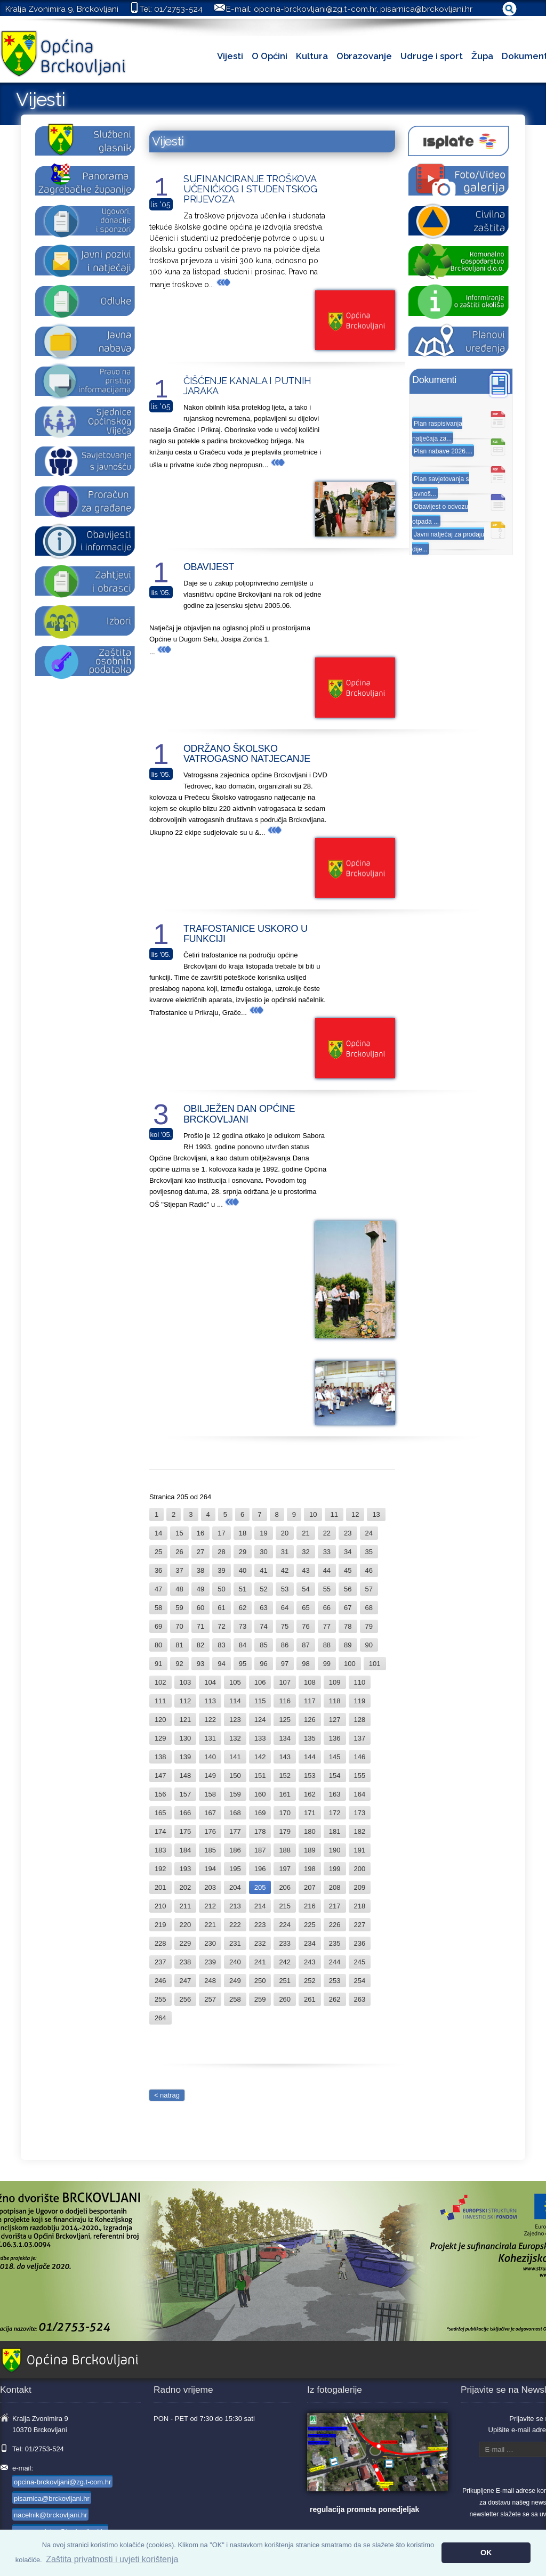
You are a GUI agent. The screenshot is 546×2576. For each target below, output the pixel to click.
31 (284, 1552)
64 (284, 1608)
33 (327, 1552)
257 (210, 1999)
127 (335, 1720)
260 (285, 1999)
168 (235, 1813)
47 (158, 1589)
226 (335, 1925)
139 (185, 1757)
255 (160, 1999)
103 (185, 1682)
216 (310, 1906)
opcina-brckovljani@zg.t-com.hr (315, 9)
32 (305, 1552)
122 (210, 1720)
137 (360, 1738)
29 (242, 1552)
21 (305, 1533)
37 (179, 1570)
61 (221, 1608)
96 (263, 1664)
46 (369, 1570)
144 (310, 1757)
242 (285, 1962)
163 (335, 1794)
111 (160, 1701)
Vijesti (230, 56)
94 (221, 1664)
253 (335, 1981)
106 (260, 1682)
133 (260, 1738)
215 (285, 1906)
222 (235, 1925)
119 (360, 1701)
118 (335, 1701)
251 (285, 1981)
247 (185, 1981)
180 (310, 1831)
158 (210, 1794)
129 (160, 1738)
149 (210, 1775)
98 (305, 1664)
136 (335, 1738)
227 (360, 1925)
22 (327, 1533)
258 (235, 1999)
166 (185, 1813)
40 (242, 1570)
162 (310, 1794)
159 (235, 1794)
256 (185, 1999)
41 (263, 1570)
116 (285, 1701)
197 (285, 1869)
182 (360, 1831)
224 (285, 1925)
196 (260, 1869)
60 (200, 1608)
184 (185, 1850)
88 (327, 1645)
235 (335, 1943)
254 (360, 1981)
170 (285, 1813)
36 (158, 1570)
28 (221, 1552)
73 (242, 1626)
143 (285, 1757)
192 (160, 1869)
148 (185, 1775)
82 (200, 1645)
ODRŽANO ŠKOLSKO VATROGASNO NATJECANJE (246, 753)
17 (221, 1533)
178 (260, 1831)
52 (263, 1589)
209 (360, 1887)
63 (263, 1608)
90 (369, 1645)
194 (210, 1869)
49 (200, 1589)
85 (263, 1645)
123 (235, 1720)
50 (221, 1589)
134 (285, 1738)
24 (369, 1533)
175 (185, 1831)
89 (347, 1645)
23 (347, 1533)
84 (242, 1645)
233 (285, 1943)
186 (235, 1850)
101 (375, 1664)
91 (158, 1664)
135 (310, 1738)
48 (179, 1589)
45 (347, 1570)
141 (235, 1757)
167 (210, 1813)
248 (210, 1981)
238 (185, 1962)
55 (327, 1589)
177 (235, 1831)
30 (263, 1552)
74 (263, 1626)
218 (360, 1906)
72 (221, 1626)
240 (235, 1962)
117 (310, 1701)
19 (263, 1533)
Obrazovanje (364, 56)
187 (260, 1850)
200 (360, 1869)
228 (160, 1943)
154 (335, 1775)
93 (200, 1664)
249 (235, 1981)
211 (185, 1906)
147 (160, 1775)
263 (360, 1999)
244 (335, 1962)
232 (260, 1943)
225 (310, 1925)
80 (158, 1645)
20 (284, 1533)
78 (347, 1626)
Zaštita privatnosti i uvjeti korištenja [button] (112, 2559)
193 (185, 1869)
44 (327, 1570)
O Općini (269, 56)
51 (242, 1589)
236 (360, 1943)
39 (221, 1570)
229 (185, 1943)
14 (158, 1533)
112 (185, 1701)
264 (160, 2018)
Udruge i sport (431, 56)
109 (335, 1682)
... (220, 284)
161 (285, 1794)
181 (335, 1831)
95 (242, 1664)
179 (285, 1831)
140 (210, 1757)
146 (360, 1757)
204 (235, 1887)
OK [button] (486, 2552)
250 (260, 1981)
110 (360, 1682)
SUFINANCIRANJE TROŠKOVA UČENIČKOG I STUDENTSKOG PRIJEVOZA (250, 189)
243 (310, 1962)
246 (160, 1981)
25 (158, 1552)
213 (235, 1906)
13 (376, 1514)
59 (179, 1608)
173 (360, 1813)
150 (235, 1775)
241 (260, 1962)
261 (310, 1999)
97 (284, 1664)
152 (285, 1775)
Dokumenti (434, 380)
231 (235, 1943)
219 (160, 1925)
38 (200, 1570)
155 (360, 1775)
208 (335, 1887)
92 (179, 1664)
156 (160, 1794)
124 (260, 1720)
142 (260, 1757)
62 (242, 1608)
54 (305, 1589)
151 (260, 1775)
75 (284, 1626)
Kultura (312, 56)
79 (369, 1626)
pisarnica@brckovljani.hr (426, 9)
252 (310, 1981)
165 (160, 1813)
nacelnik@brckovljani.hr (50, 2515)
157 (185, 1794)
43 (305, 1570)
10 (313, 1514)
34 (347, 1552)
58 (158, 1608)
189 (310, 1850)
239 (210, 1962)
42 (284, 1570)
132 (235, 1738)
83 (221, 1645)
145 (335, 1757)
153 (310, 1775)
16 (200, 1533)
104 (210, 1682)
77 (327, 1626)
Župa (482, 56)
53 (284, 1589)
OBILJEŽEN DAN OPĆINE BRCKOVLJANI (239, 1113)
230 (210, 1943)
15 (179, 1533)
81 (179, 1645)
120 (160, 1720)
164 (360, 1794)
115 (260, 1701)
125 (285, 1720)
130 (185, 1738)
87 (305, 1645)
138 (160, 1757)
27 (200, 1552)
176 (210, 1831)
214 (260, 1906)
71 (200, 1626)
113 (210, 1701)
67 (347, 1608)
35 (369, 1552)
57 (369, 1589)
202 (185, 1887)
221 (210, 1925)
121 (185, 1720)
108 (310, 1682)
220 (185, 1925)
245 (360, 1962)
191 (360, 1850)
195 (235, 1869)
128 (360, 1720)
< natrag (167, 2095)
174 (160, 1831)
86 (284, 1645)
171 (310, 1813)
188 (285, 1850)
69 (158, 1626)
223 (260, 1925)
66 (327, 1608)
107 (285, 1682)
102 (160, 1682)
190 (335, 1850)
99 (327, 1664)
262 (335, 1999)
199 (335, 1869)
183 (160, 1850)
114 (235, 1701)
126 (310, 1720)
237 (160, 1962)
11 (334, 1514)
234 (310, 1943)
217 (335, 1906)
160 (260, 1794)
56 (347, 1589)
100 (350, 1664)
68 (369, 1608)
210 (160, 1906)
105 (235, 1682)
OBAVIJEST (208, 567)
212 (210, 1906)
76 (305, 1626)
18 (242, 1533)
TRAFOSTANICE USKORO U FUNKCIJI (245, 933)
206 (285, 1887)
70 (179, 1626)
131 (210, 1738)
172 (335, 1813)
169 (260, 1813)
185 (210, 1850)
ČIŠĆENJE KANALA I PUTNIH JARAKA (247, 385)
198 (310, 1869)
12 (355, 1514)
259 (260, 1999)
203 (210, 1887)
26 (179, 1552)
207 (310, 1887)
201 (160, 1887)
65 (305, 1608)
